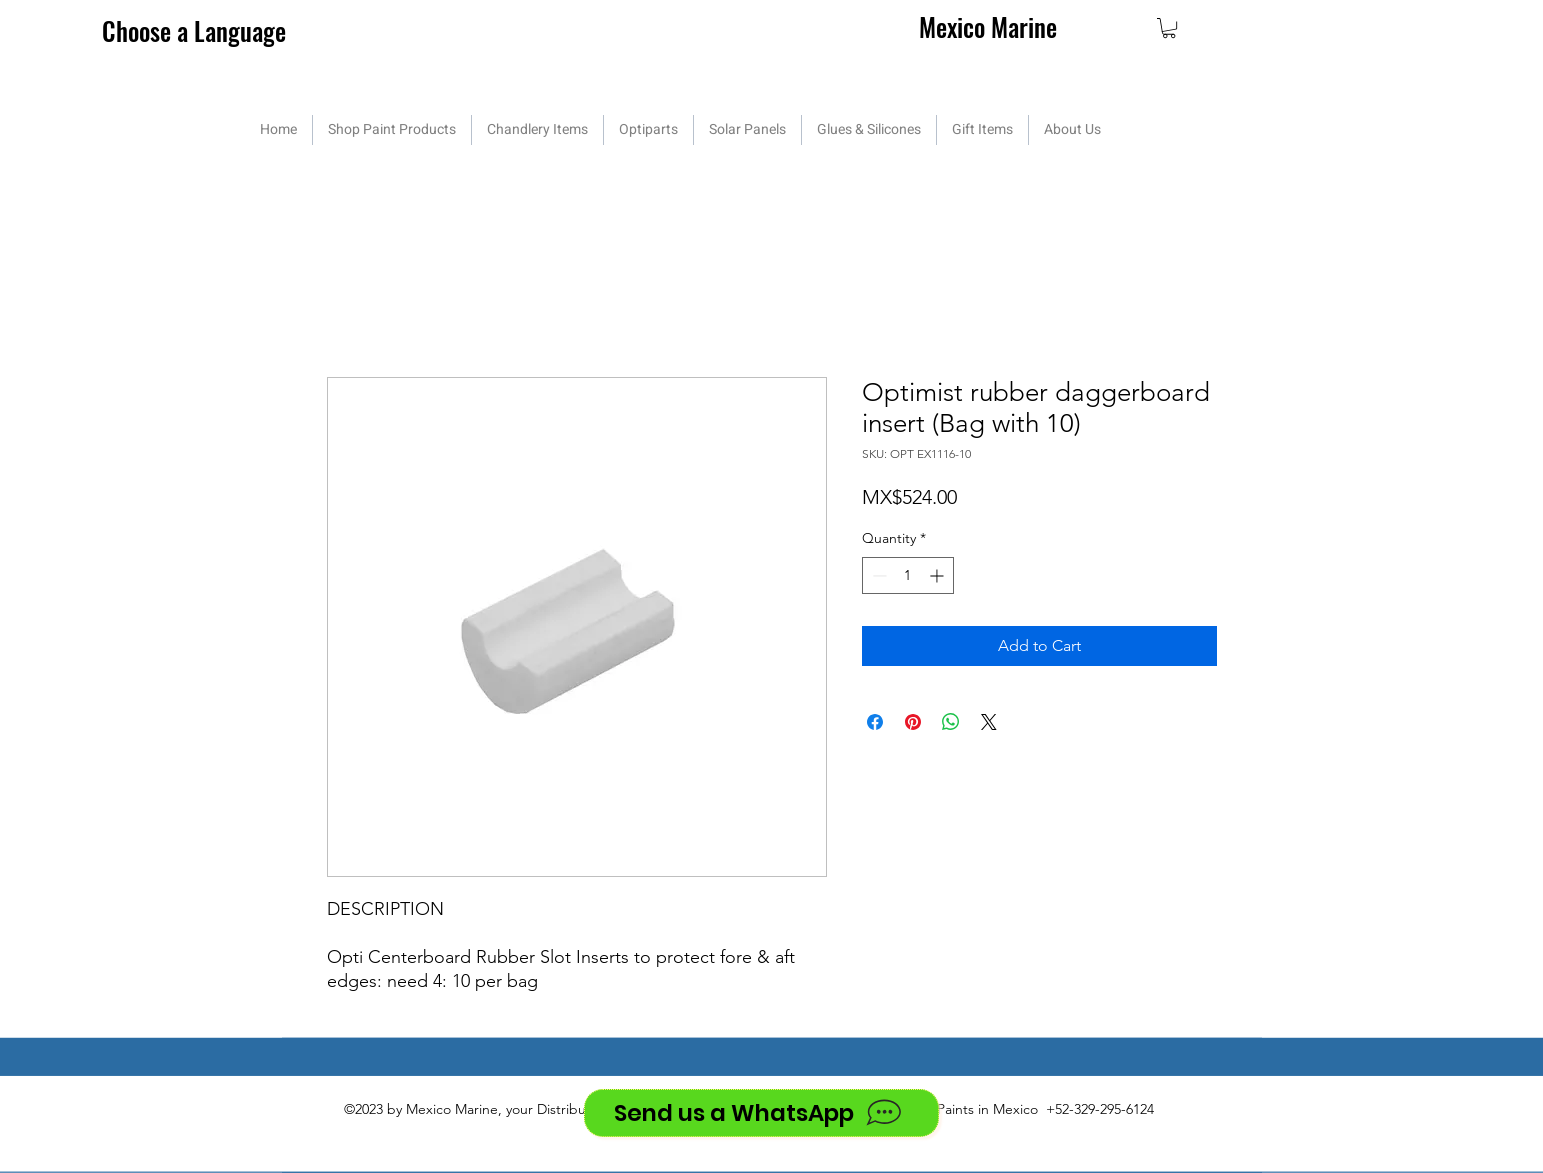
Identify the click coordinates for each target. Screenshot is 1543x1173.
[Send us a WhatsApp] (761, 1113)
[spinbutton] (908, 575)
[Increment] (938, 575)
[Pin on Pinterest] (913, 722)
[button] (1169, 28)
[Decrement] (877, 575)
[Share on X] (989, 722)
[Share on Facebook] (875, 722)
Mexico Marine (988, 26)
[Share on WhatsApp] (951, 722)
